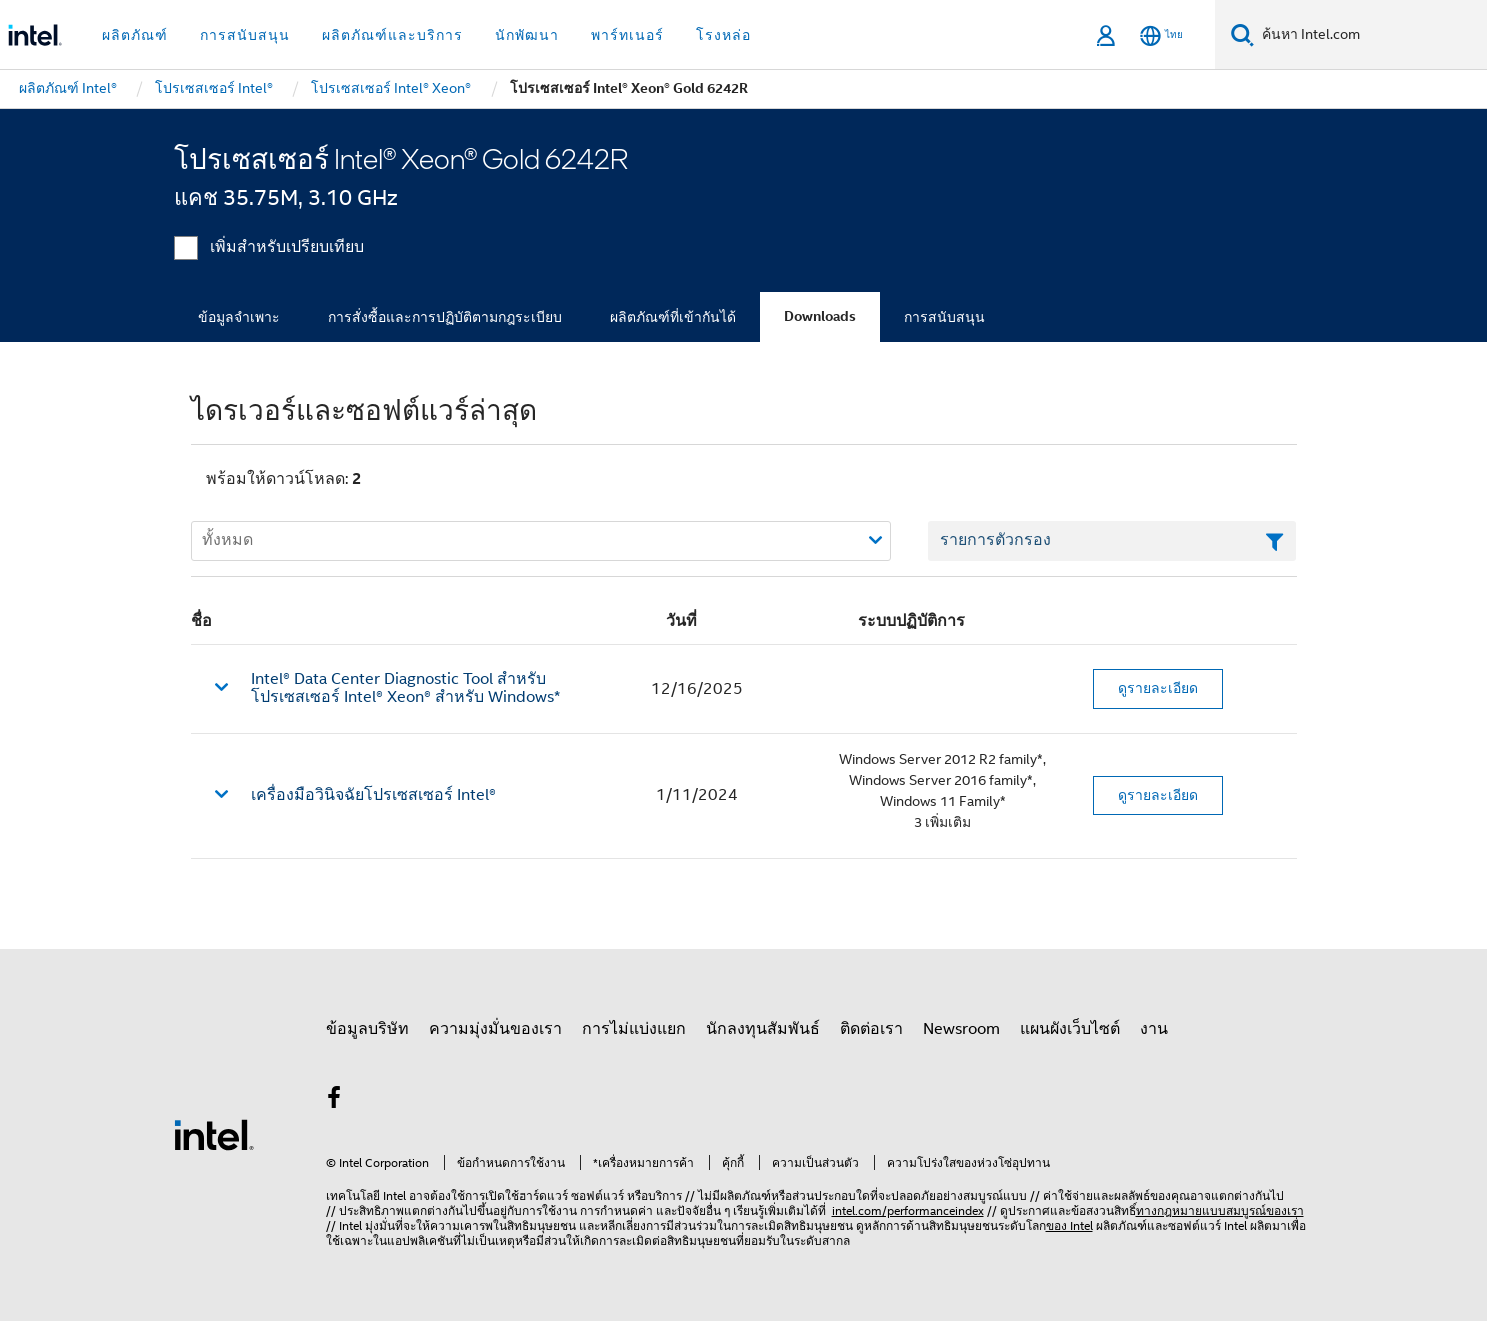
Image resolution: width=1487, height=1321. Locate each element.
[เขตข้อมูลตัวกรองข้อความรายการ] (1112, 541)
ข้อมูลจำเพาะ (239, 317)
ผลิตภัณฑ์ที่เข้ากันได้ (673, 317)
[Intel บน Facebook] (335, 1101)
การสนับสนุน (944, 317)
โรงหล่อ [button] (723, 35)
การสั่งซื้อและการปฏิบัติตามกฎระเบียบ (445, 317)
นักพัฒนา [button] (527, 35)
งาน (1154, 1029)
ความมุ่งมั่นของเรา (495, 1029)
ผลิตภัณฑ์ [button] (135, 35)
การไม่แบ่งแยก (634, 1029)
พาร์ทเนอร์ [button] (627, 35)
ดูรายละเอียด (1158, 688)
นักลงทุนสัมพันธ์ (763, 1029)
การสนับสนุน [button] (245, 35)
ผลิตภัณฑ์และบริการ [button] (392, 35)
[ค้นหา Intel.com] (1370, 35)
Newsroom (961, 1029)
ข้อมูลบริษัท (367, 1029)
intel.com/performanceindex (908, 1210)
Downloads (820, 316)
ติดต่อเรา (871, 1029)
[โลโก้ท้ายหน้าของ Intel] (214, 1134)
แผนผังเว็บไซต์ (1070, 1029)
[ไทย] (1161, 35)
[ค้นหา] (1242, 34)
